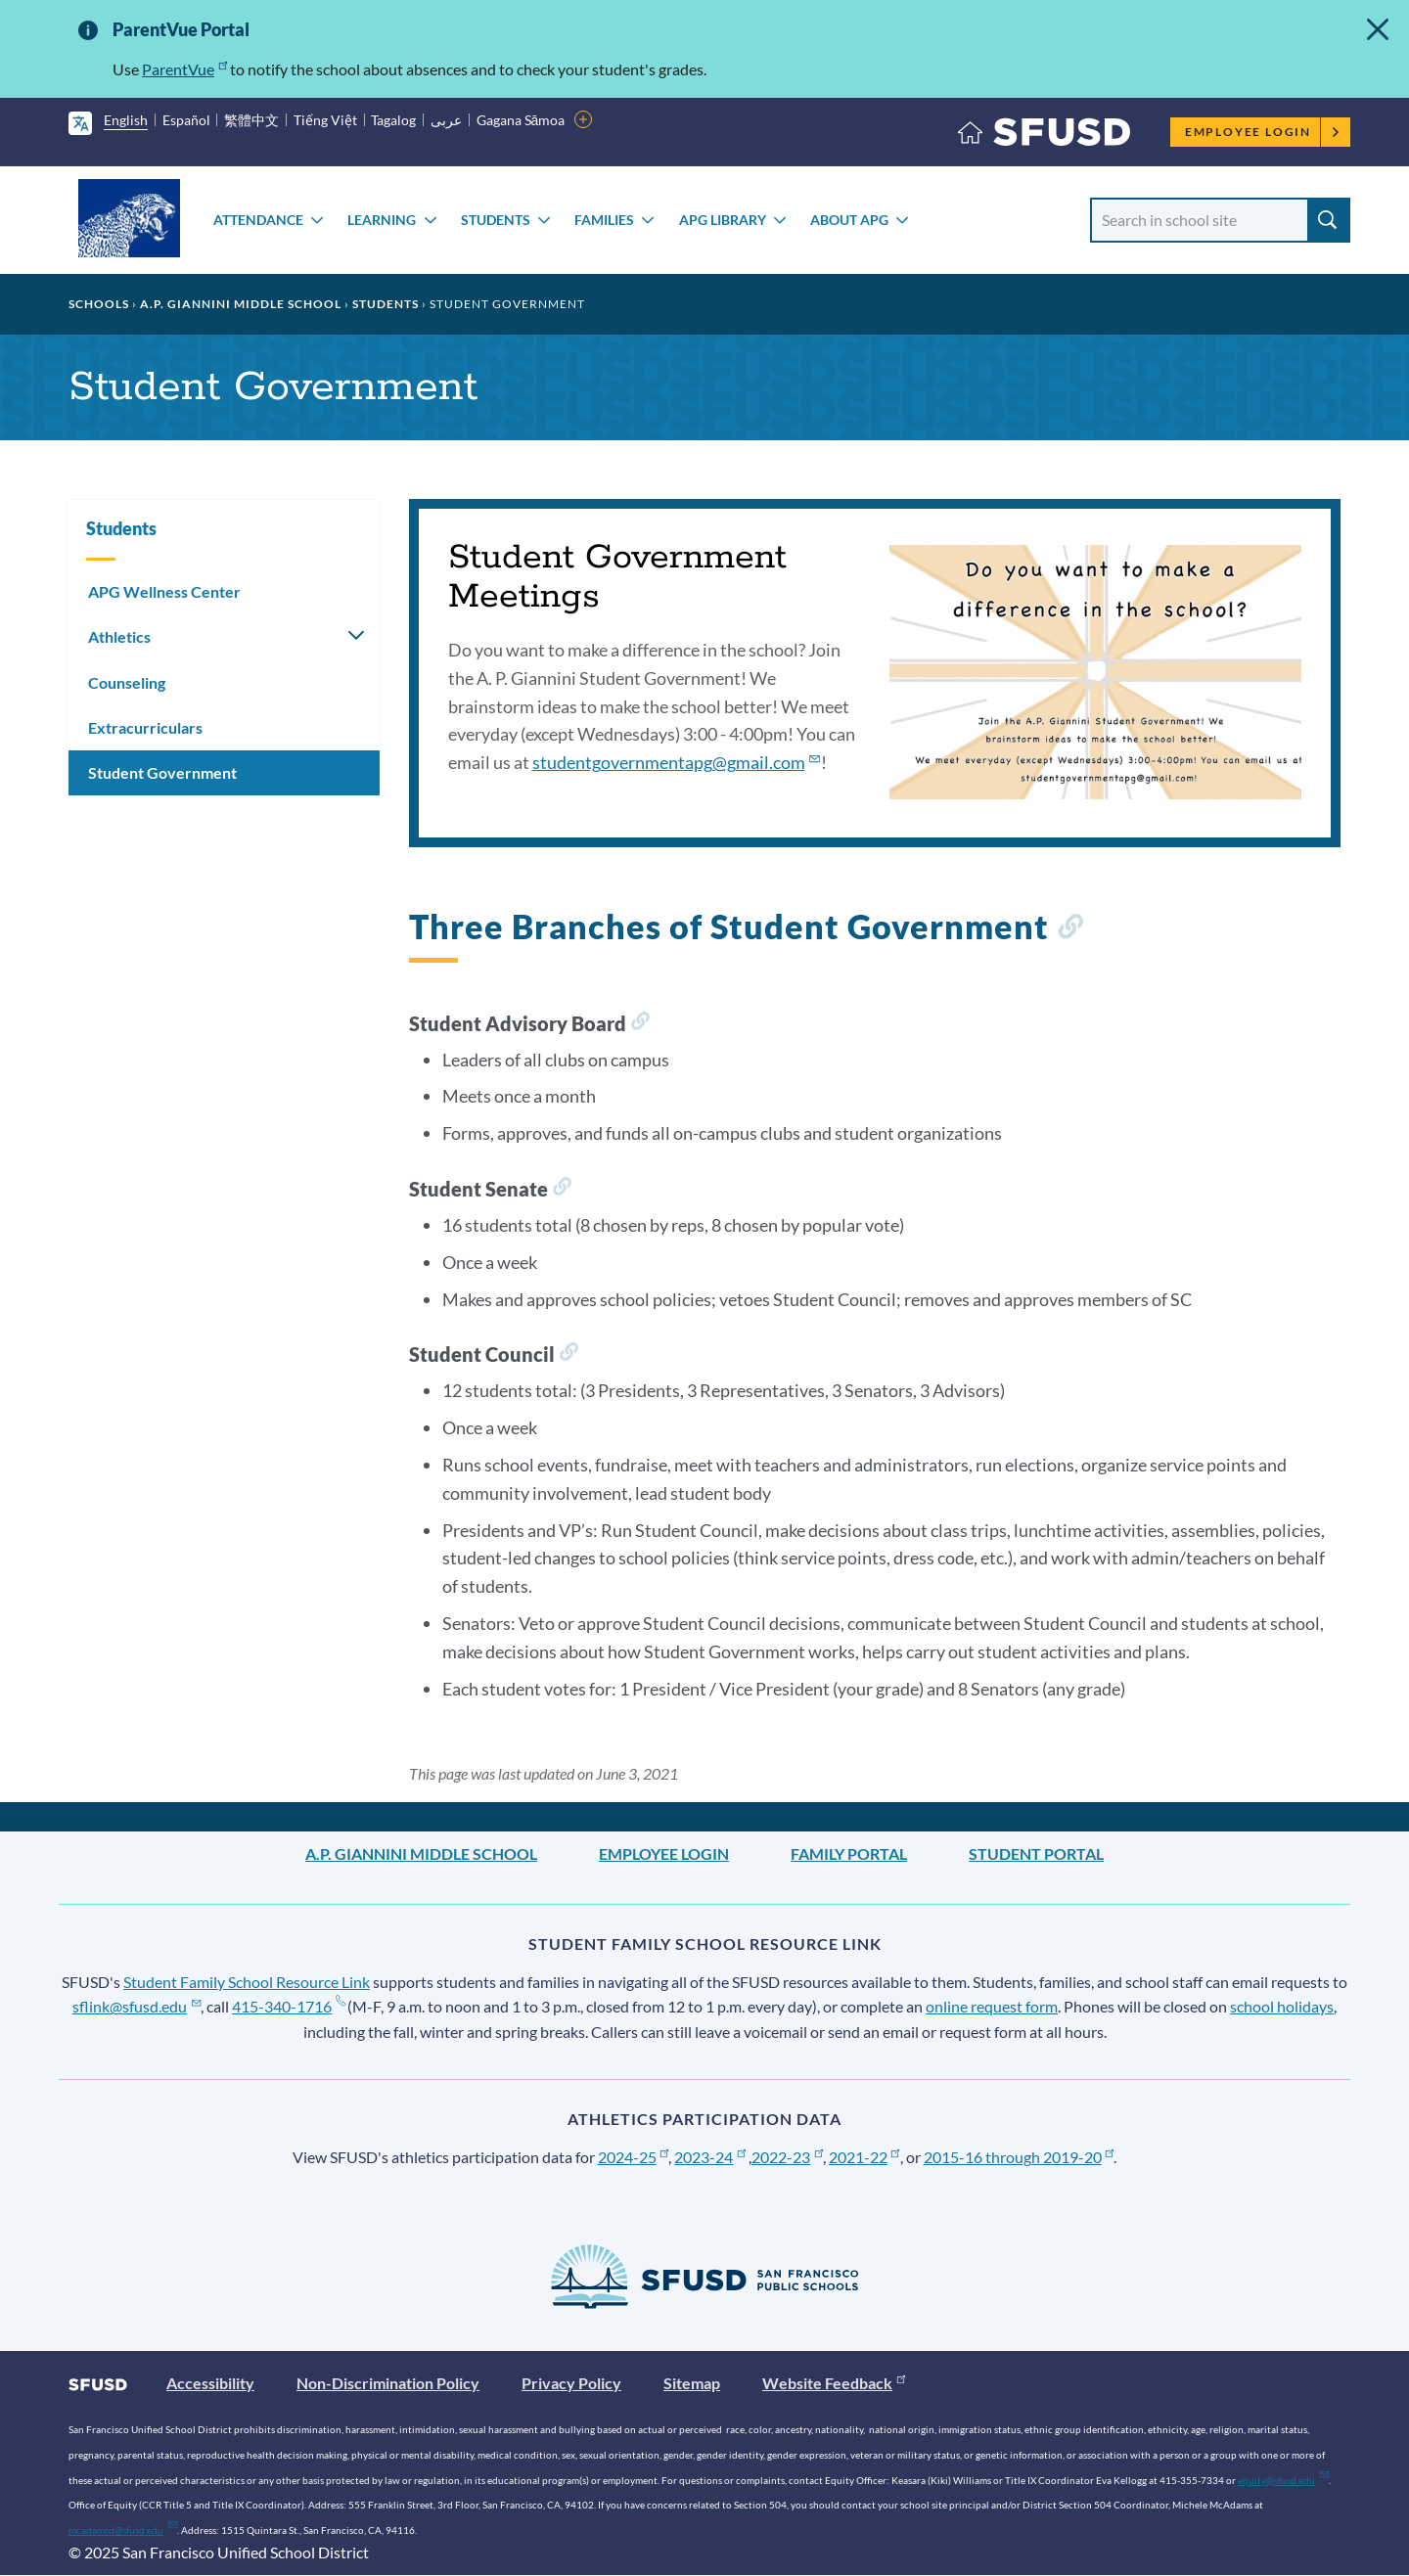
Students (495, 219)
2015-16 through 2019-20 (1019, 2156)
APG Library (722, 219)
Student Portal (1036, 1853)
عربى (446, 120)
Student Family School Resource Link (246, 1981)
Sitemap (691, 2382)
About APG (849, 219)
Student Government (162, 772)
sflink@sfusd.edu (136, 2006)
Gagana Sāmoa (521, 120)
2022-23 (787, 2156)
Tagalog (393, 120)
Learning (381, 219)
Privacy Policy (571, 2382)
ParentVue (184, 69)
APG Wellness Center (164, 591)
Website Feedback (833, 2382)
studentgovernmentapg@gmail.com (676, 762)
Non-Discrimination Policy (387, 2382)
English (126, 120)
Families (604, 219)
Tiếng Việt (325, 120)
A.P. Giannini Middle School (240, 303)
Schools (98, 303)
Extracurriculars (145, 727)
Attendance (258, 219)
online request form (992, 2006)
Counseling (126, 682)
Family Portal (849, 1853)
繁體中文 (251, 120)
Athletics (119, 636)
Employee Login (1263, 131)
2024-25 (633, 2156)
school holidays (1282, 2006)
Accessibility (210, 2382)
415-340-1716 (288, 2006)
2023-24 (710, 2156)
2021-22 (864, 2156)
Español (186, 120)
